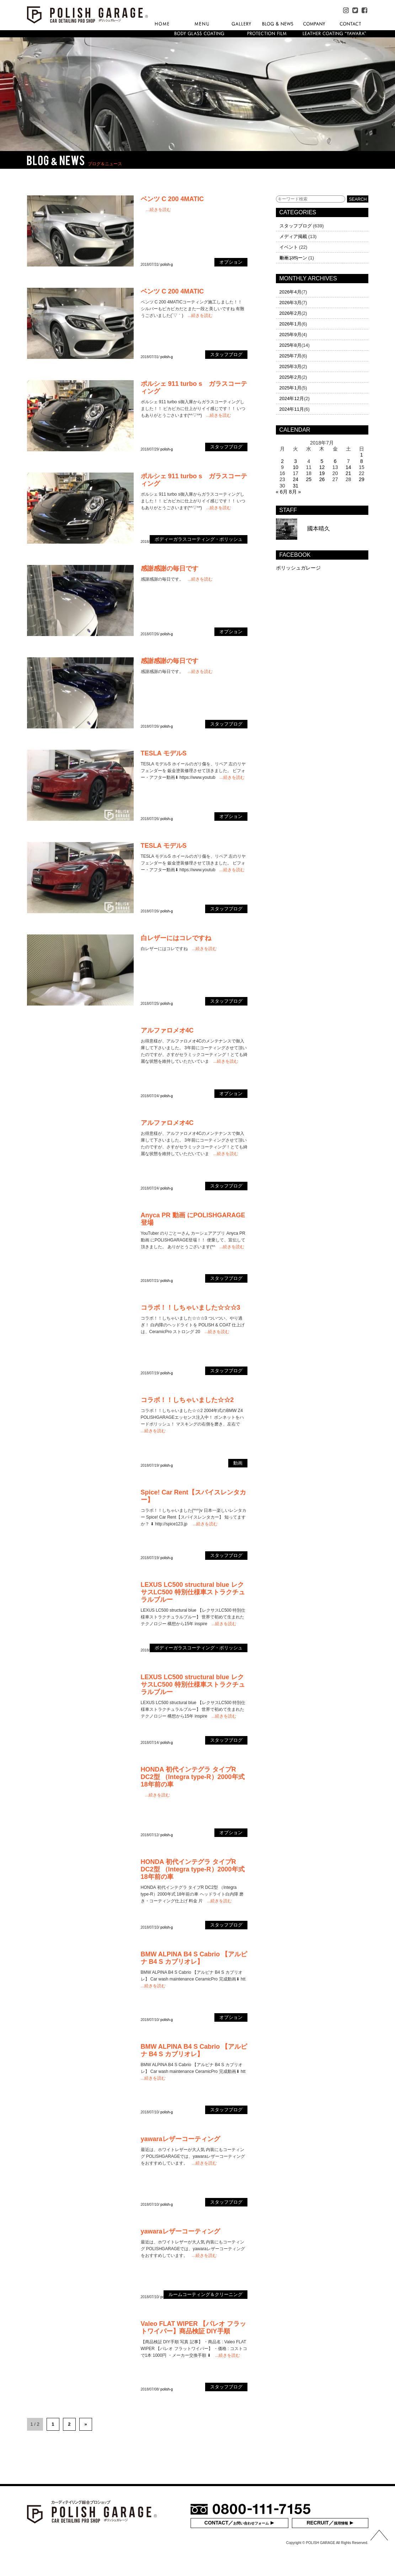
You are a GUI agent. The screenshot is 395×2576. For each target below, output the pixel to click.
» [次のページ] (85, 2424)
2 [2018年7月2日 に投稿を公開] (282, 461)
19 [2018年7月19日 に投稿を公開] (322, 473)
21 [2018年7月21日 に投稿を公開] (348, 473)
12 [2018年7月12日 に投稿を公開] (322, 467)
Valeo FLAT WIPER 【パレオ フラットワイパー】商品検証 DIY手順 (193, 2327)
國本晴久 (303, 529)
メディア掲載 (293, 236)
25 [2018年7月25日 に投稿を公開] (309, 479)
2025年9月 (290, 334)
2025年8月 (290, 345)
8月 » (295, 492)
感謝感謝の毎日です (169, 568)
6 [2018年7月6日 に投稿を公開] (335, 461)
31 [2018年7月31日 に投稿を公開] (295, 486)
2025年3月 (290, 366)
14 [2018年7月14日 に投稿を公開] (348, 467)
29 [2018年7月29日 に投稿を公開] (361, 479)
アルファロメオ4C (167, 1030)
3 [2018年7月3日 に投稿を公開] (295, 461)
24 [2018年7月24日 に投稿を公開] (295, 479)
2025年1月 (290, 387)
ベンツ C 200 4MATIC (172, 199)
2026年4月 (290, 292)
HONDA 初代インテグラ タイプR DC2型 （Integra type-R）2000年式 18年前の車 (193, 1777)
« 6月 (282, 492)
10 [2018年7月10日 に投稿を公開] (295, 467)
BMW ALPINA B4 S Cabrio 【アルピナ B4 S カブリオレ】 (194, 1958)
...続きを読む (158, 209)
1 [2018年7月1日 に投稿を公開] (361, 455)
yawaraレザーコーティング (180, 2139)
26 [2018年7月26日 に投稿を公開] (322, 479)
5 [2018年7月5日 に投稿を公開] (322, 461)
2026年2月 (290, 313)
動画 (284, 257)
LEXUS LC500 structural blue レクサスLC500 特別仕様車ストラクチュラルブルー (193, 1592)
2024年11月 (291, 409)
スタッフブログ (295, 225)
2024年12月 (291, 398)
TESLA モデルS (164, 753)
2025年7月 (290, 356)
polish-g (166, 264)
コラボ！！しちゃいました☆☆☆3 (190, 1307)
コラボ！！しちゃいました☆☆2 (187, 1399)
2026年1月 (290, 324)
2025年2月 (290, 377)
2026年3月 (290, 302)
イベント (288, 247)
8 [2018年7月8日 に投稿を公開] (361, 461)
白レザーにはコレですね (176, 938)
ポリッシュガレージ (298, 568)
